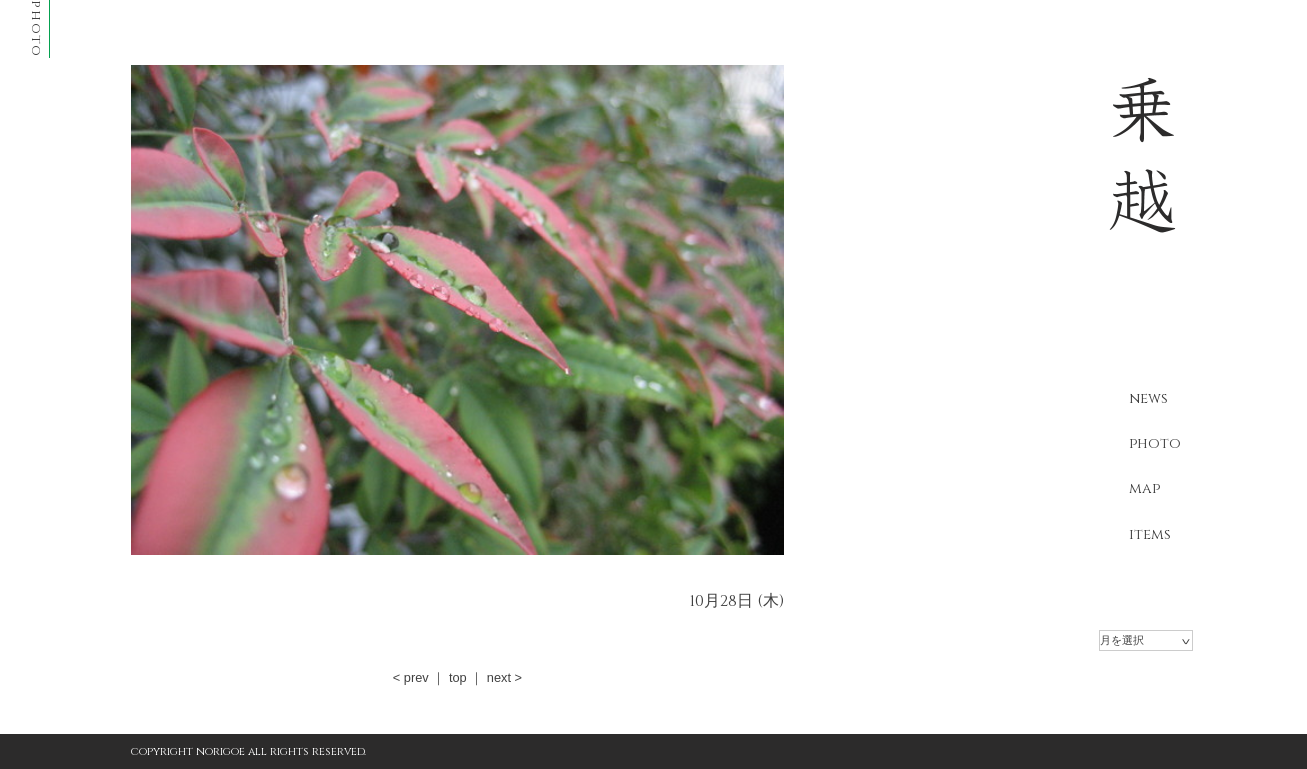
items (1150, 534)
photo (1155, 443)
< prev (411, 677)
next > (504, 677)
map (1144, 488)
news (1148, 398)
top (458, 677)
